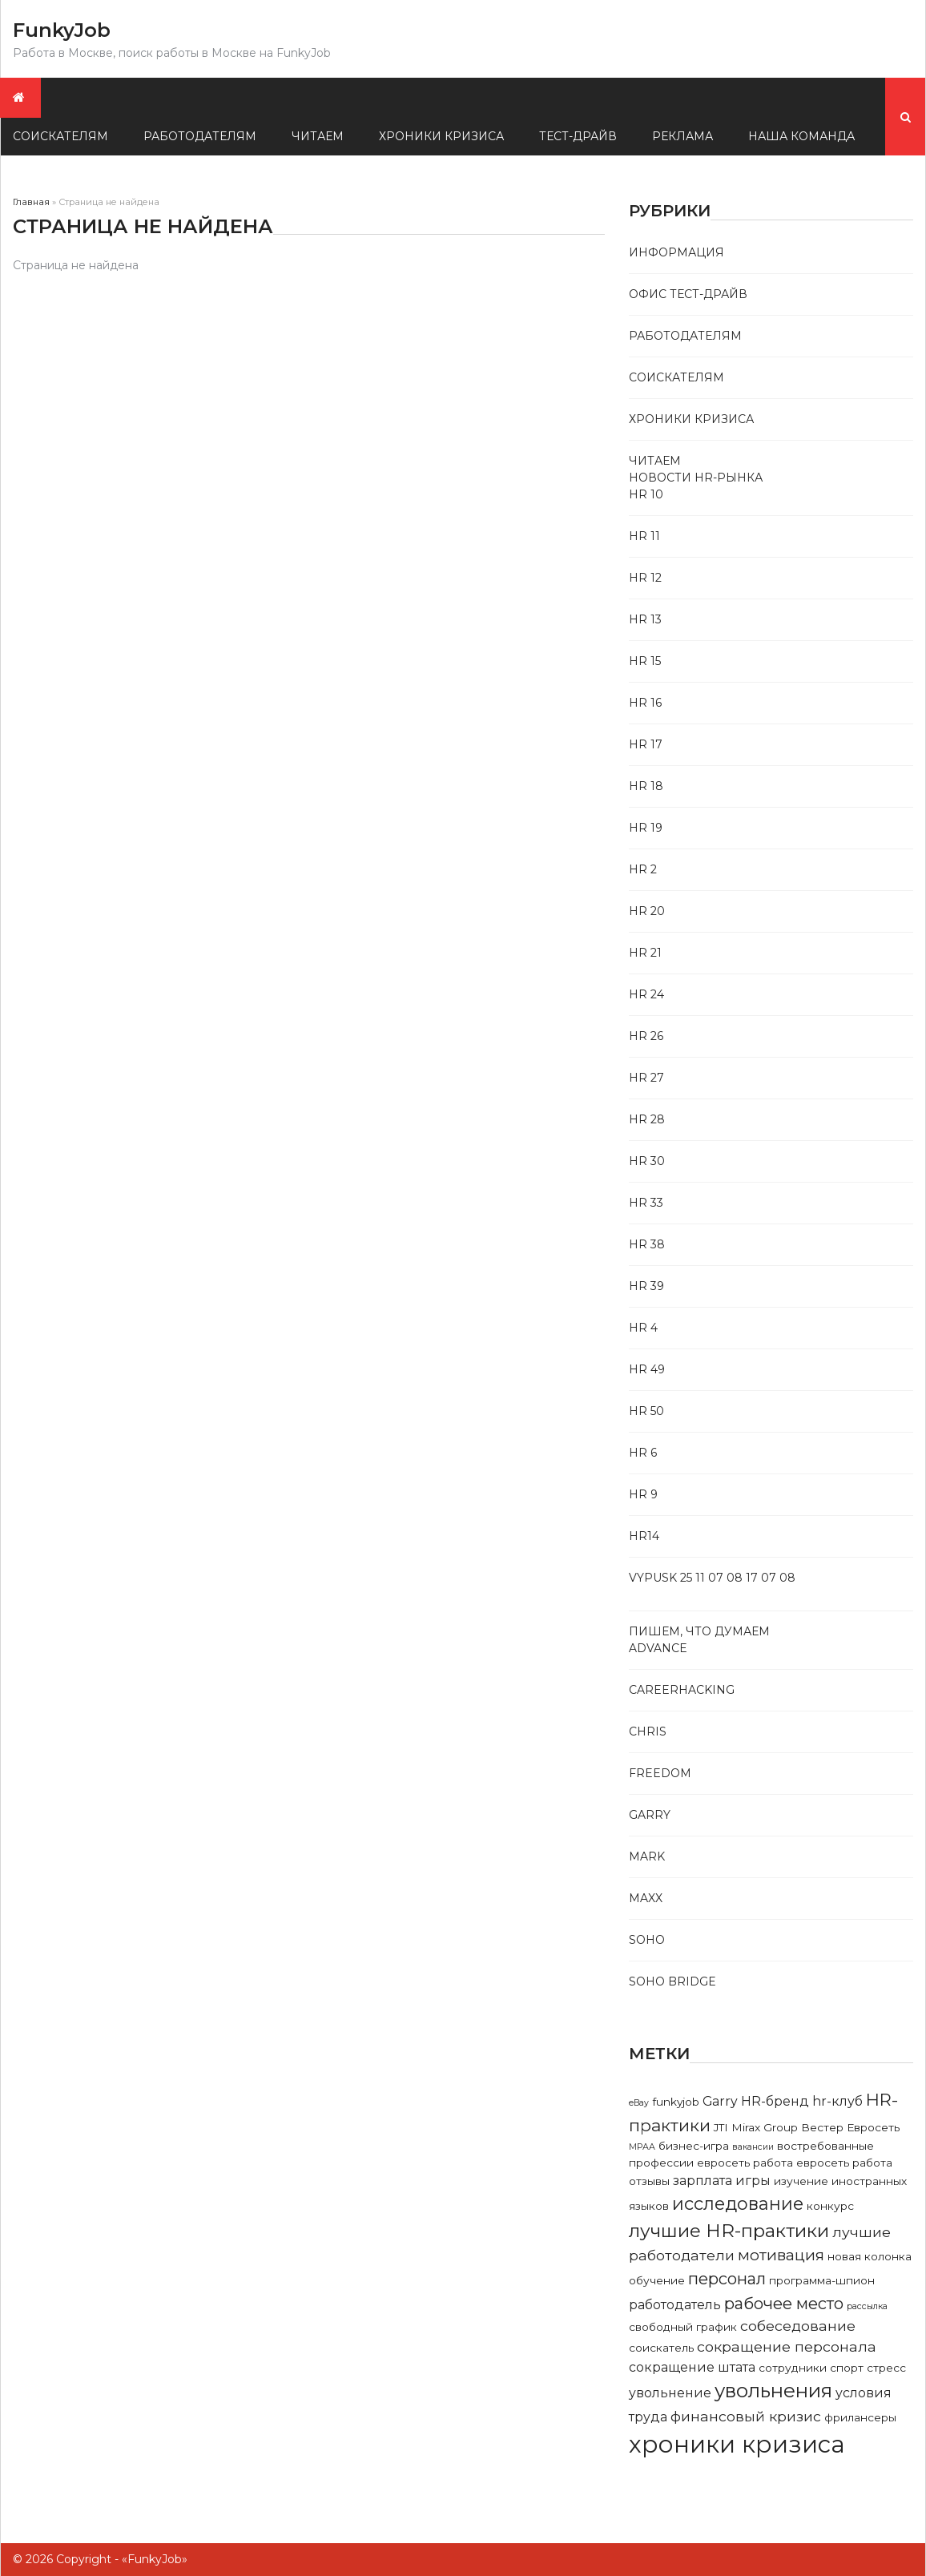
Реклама (682, 136)
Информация (676, 252)
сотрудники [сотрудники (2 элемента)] (793, 2367)
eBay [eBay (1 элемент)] (639, 2103)
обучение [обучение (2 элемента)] (657, 2280)
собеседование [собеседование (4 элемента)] (798, 2325)
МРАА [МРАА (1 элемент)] (642, 2147)
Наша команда (801, 136)
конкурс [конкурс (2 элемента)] (830, 2205)
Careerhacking (682, 1690)
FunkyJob (62, 30)
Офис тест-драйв (688, 294)
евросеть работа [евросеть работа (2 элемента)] (745, 2162)
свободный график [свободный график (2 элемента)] (683, 2326)
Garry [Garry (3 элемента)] (720, 2101)
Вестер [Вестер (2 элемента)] (822, 2127)
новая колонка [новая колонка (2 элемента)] (869, 2256)
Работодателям (199, 136)
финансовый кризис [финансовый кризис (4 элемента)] (745, 2416)
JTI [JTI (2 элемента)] (721, 2127)
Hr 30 (647, 1161)
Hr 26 (646, 1036)
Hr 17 (645, 744)
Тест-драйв (578, 136)
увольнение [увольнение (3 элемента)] (670, 2393)
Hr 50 (646, 1411)
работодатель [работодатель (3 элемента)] (675, 2304)
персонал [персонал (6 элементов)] (727, 2278)
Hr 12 (645, 577)
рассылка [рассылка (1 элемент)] (867, 2306)
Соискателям (676, 377)
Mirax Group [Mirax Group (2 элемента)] (764, 2127)
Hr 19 (645, 827)
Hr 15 (645, 661)
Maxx (645, 1898)
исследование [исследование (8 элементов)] (737, 2203)
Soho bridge (672, 1981)
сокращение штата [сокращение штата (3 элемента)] (692, 2367)
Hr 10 (646, 494)
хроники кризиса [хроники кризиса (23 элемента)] (737, 2444)
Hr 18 (646, 786)
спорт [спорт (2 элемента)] (847, 2367)
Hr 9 (643, 1494)
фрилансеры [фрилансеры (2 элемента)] (860, 2417)
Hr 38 (647, 1244)
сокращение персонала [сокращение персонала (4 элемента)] (786, 2346)
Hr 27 (646, 1077)
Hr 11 (644, 536)
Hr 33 (646, 1202)
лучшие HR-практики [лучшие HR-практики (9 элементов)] (729, 2230)
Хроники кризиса (441, 136)
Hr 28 (647, 1119)
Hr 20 (647, 911)
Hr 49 (647, 1369)
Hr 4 (643, 1327)
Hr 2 (643, 869)
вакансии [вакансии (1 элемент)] (753, 2147)
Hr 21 (645, 952)
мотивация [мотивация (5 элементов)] (781, 2255)
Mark (647, 1856)
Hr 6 (643, 1452)
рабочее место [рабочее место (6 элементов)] (783, 2303)
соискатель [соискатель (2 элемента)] (661, 2347)
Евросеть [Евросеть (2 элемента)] (873, 2127)
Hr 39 (646, 1286)
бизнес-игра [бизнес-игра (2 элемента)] (693, 2145)
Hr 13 (645, 619)
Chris (647, 1731)
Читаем (318, 136)
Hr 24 (646, 994)
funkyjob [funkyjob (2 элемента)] (675, 2101)
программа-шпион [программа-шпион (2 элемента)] (822, 2280)
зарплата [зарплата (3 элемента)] (702, 2180)
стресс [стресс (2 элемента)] (886, 2367)
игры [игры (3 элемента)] (753, 2180)
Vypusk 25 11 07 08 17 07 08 (712, 1577)
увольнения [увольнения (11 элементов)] (773, 2390)
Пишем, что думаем (699, 1631)
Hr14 (644, 1536)
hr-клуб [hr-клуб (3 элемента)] (837, 2101)
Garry (649, 1815)
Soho (647, 1940)
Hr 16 (645, 702)
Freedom (660, 1773)
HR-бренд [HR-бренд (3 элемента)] (775, 2101)
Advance (658, 1648)
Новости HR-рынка (696, 477)
